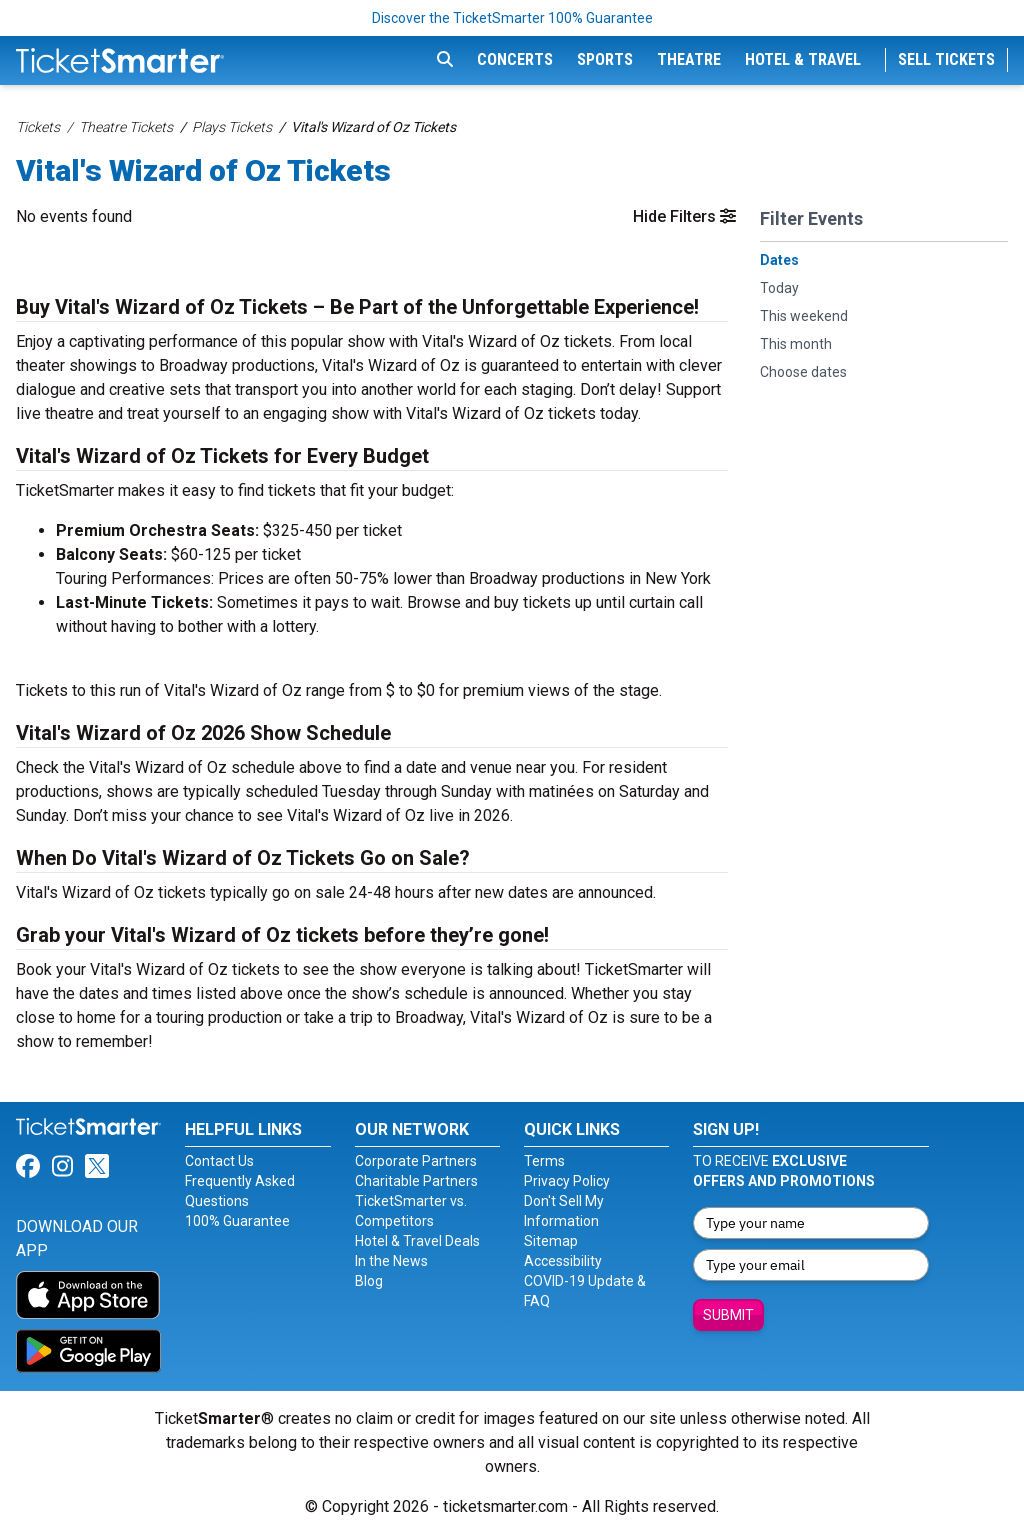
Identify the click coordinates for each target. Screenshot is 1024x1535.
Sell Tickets (946, 59)
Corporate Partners (416, 1161)
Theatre (689, 59)
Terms (544, 1161)
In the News (391, 1261)
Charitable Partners (416, 1181)
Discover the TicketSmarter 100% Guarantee (512, 18)
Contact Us (219, 1161)
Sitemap (551, 1241)
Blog (369, 1281)
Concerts (515, 59)
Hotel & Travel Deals (417, 1241)
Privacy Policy (567, 1181)
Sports (605, 59)
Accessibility (563, 1261)
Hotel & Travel (803, 59)
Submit (728, 1315)
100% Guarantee (237, 1221)
